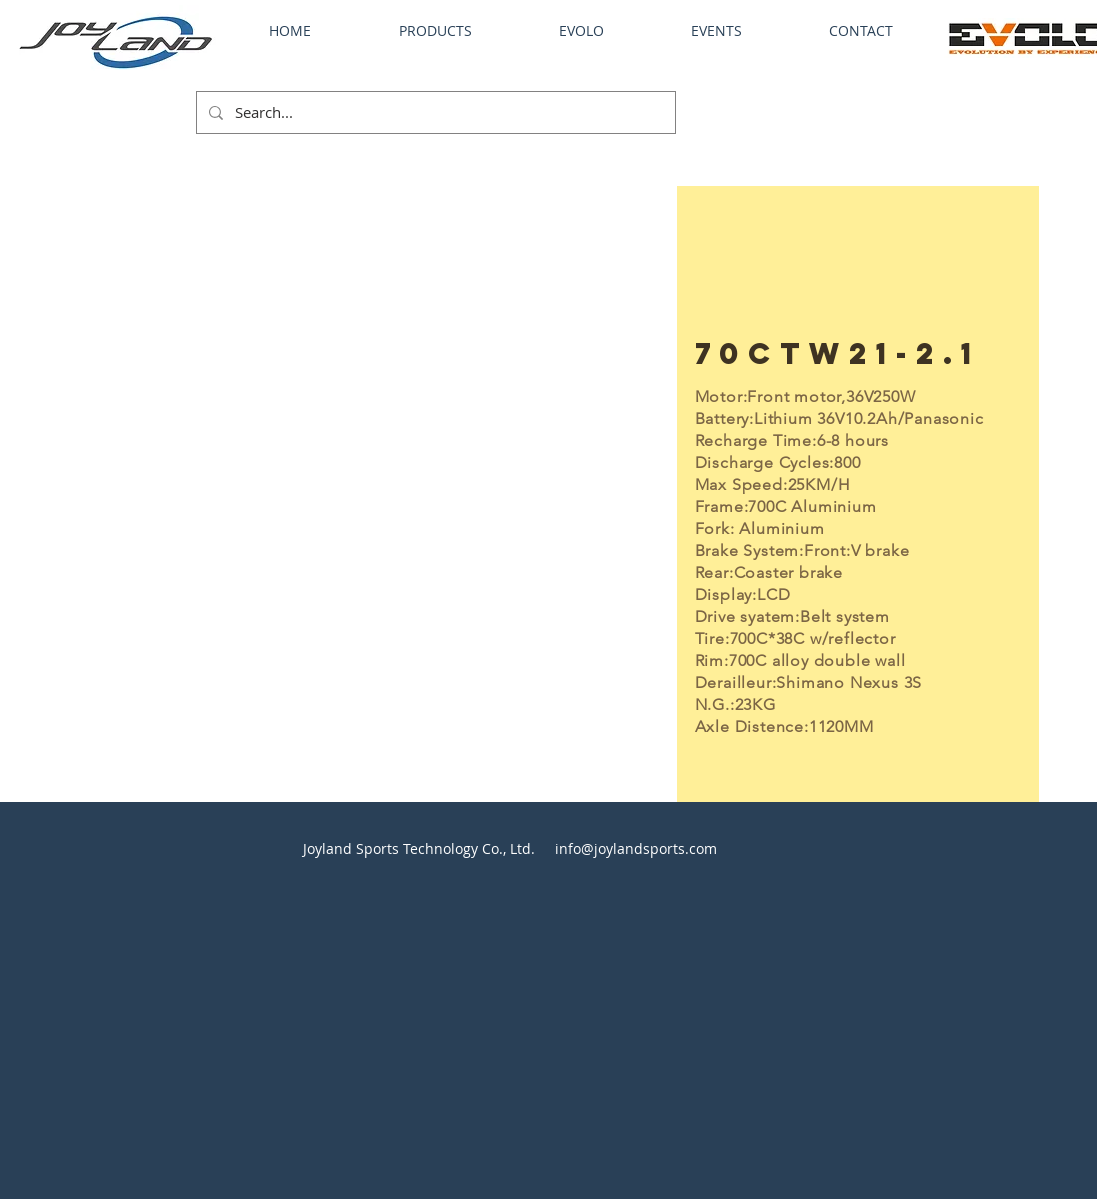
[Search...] (434, 112)
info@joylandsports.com (636, 848)
